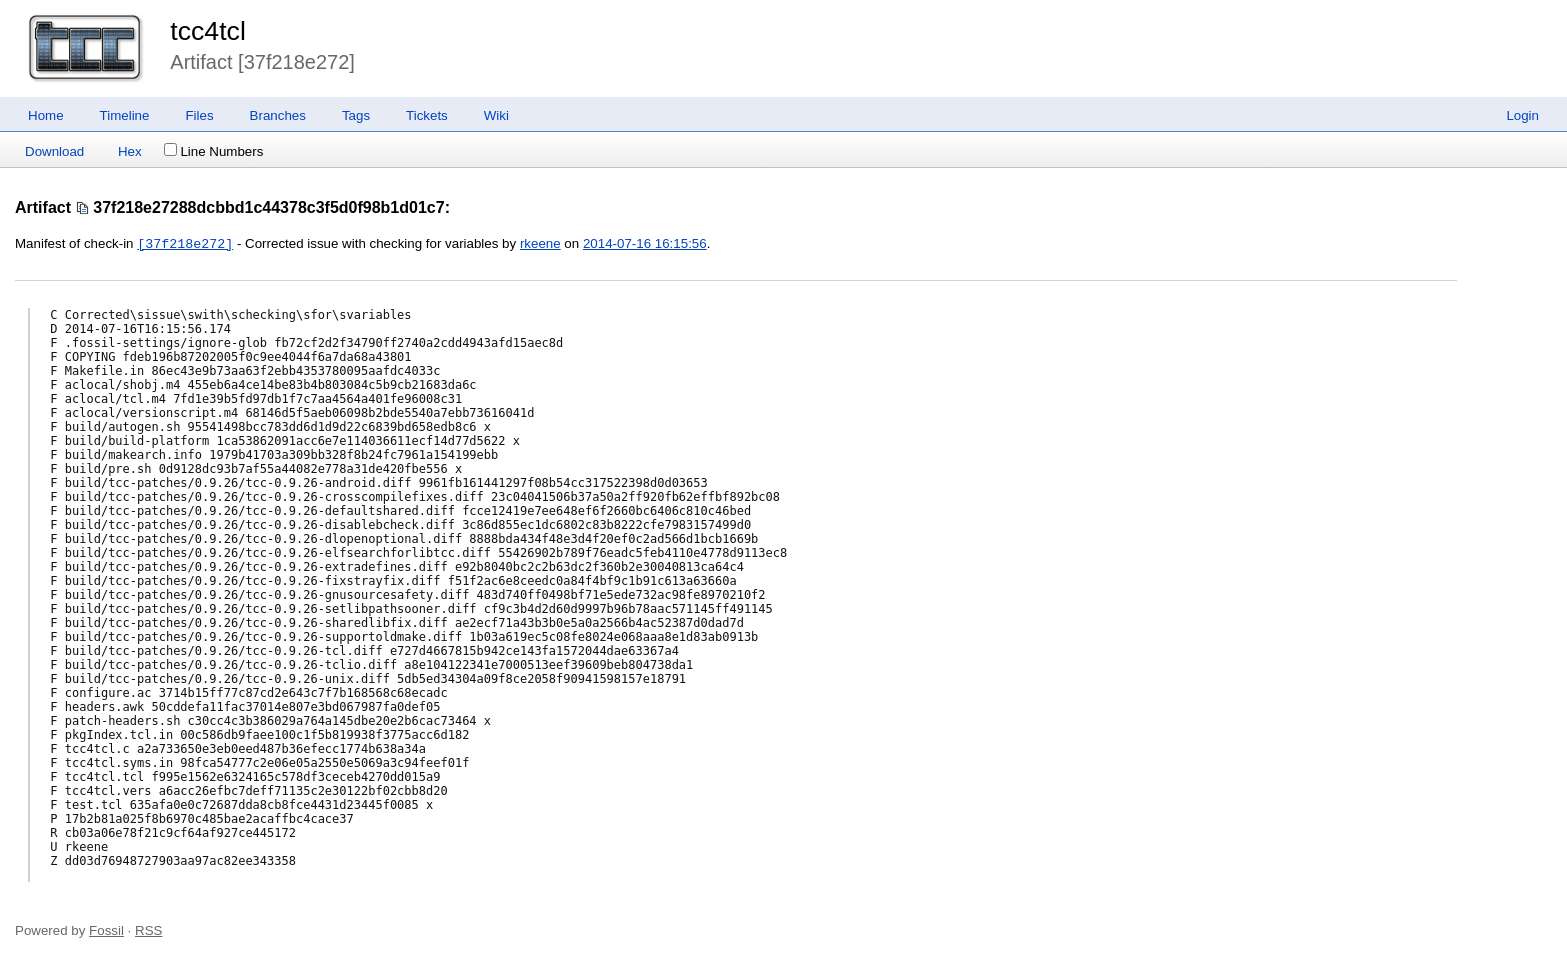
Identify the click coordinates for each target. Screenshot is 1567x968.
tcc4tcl (208, 31)
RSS (148, 930)
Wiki (496, 115)
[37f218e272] (185, 244)
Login (1522, 115)
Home (46, 115)
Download (54, 151)
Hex (130, 151)
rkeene (540, 244)
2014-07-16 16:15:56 (645, 244)
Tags (356, 115)
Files (199, 115)
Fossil (106, 930)
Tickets (427, 115)
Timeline (125, 115)
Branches (278, 115)
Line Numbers (213, 151)
